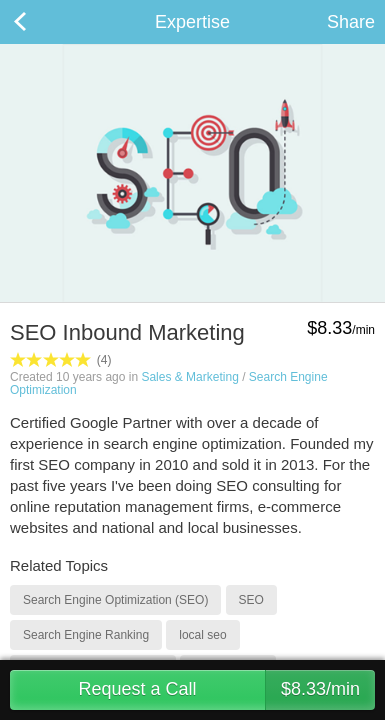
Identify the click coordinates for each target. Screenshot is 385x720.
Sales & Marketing (189, 377)
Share (351, 22)
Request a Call (226, 690)
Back (40, 22)
